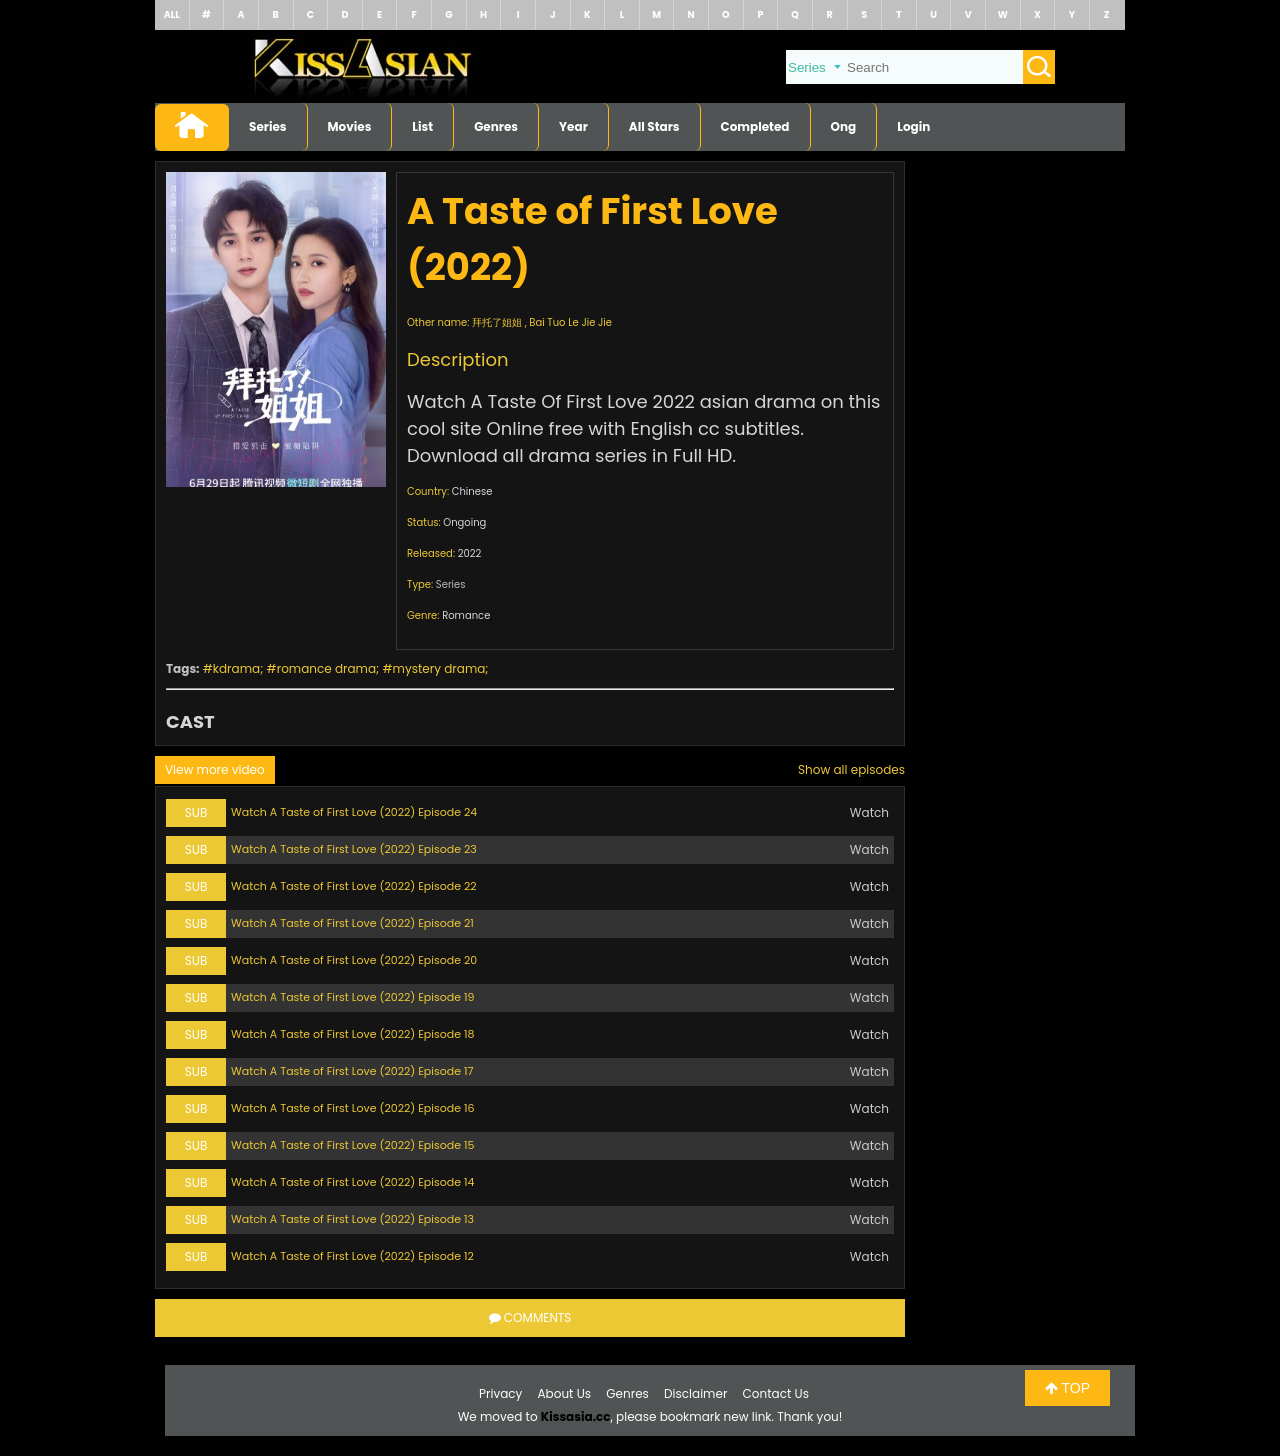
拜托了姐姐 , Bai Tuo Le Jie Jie (542, 322)
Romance (466, 615)
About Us (565, 1393)
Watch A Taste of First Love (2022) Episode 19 (352, 997)
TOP (1067, 1388)
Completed (755, 126)
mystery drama (439, 668)
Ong (844, 126)
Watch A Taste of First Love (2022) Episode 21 (352, 923)
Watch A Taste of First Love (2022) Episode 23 (354, 849)
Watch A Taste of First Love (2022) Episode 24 (354, 812)
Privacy (500, 1393)
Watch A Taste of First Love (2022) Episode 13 (352, 1219)
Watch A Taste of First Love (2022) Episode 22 (354, 886)
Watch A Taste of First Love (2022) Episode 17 (352, 1071)
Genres (496, 126)
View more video (215, 769)
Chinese (472, 491)
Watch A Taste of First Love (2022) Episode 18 (352, 1034)
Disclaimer (695, 1393)
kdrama (236, 668)
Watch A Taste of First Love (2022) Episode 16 (353, 1108)
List (422, 126)
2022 (470, 553)
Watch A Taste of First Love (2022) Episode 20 (354, 960)
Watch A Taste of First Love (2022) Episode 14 (352, 1182)
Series (268, 126)
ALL (172, 14)
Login (913, 126)
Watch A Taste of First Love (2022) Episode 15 (352, 1145)
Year (573, 126)
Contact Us (776, 1393)
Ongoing (464, 522)
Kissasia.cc (576, 1416)
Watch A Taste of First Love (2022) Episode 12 (352, 1256)
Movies (350, 126)
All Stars (654, 126)
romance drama (326, 668)
